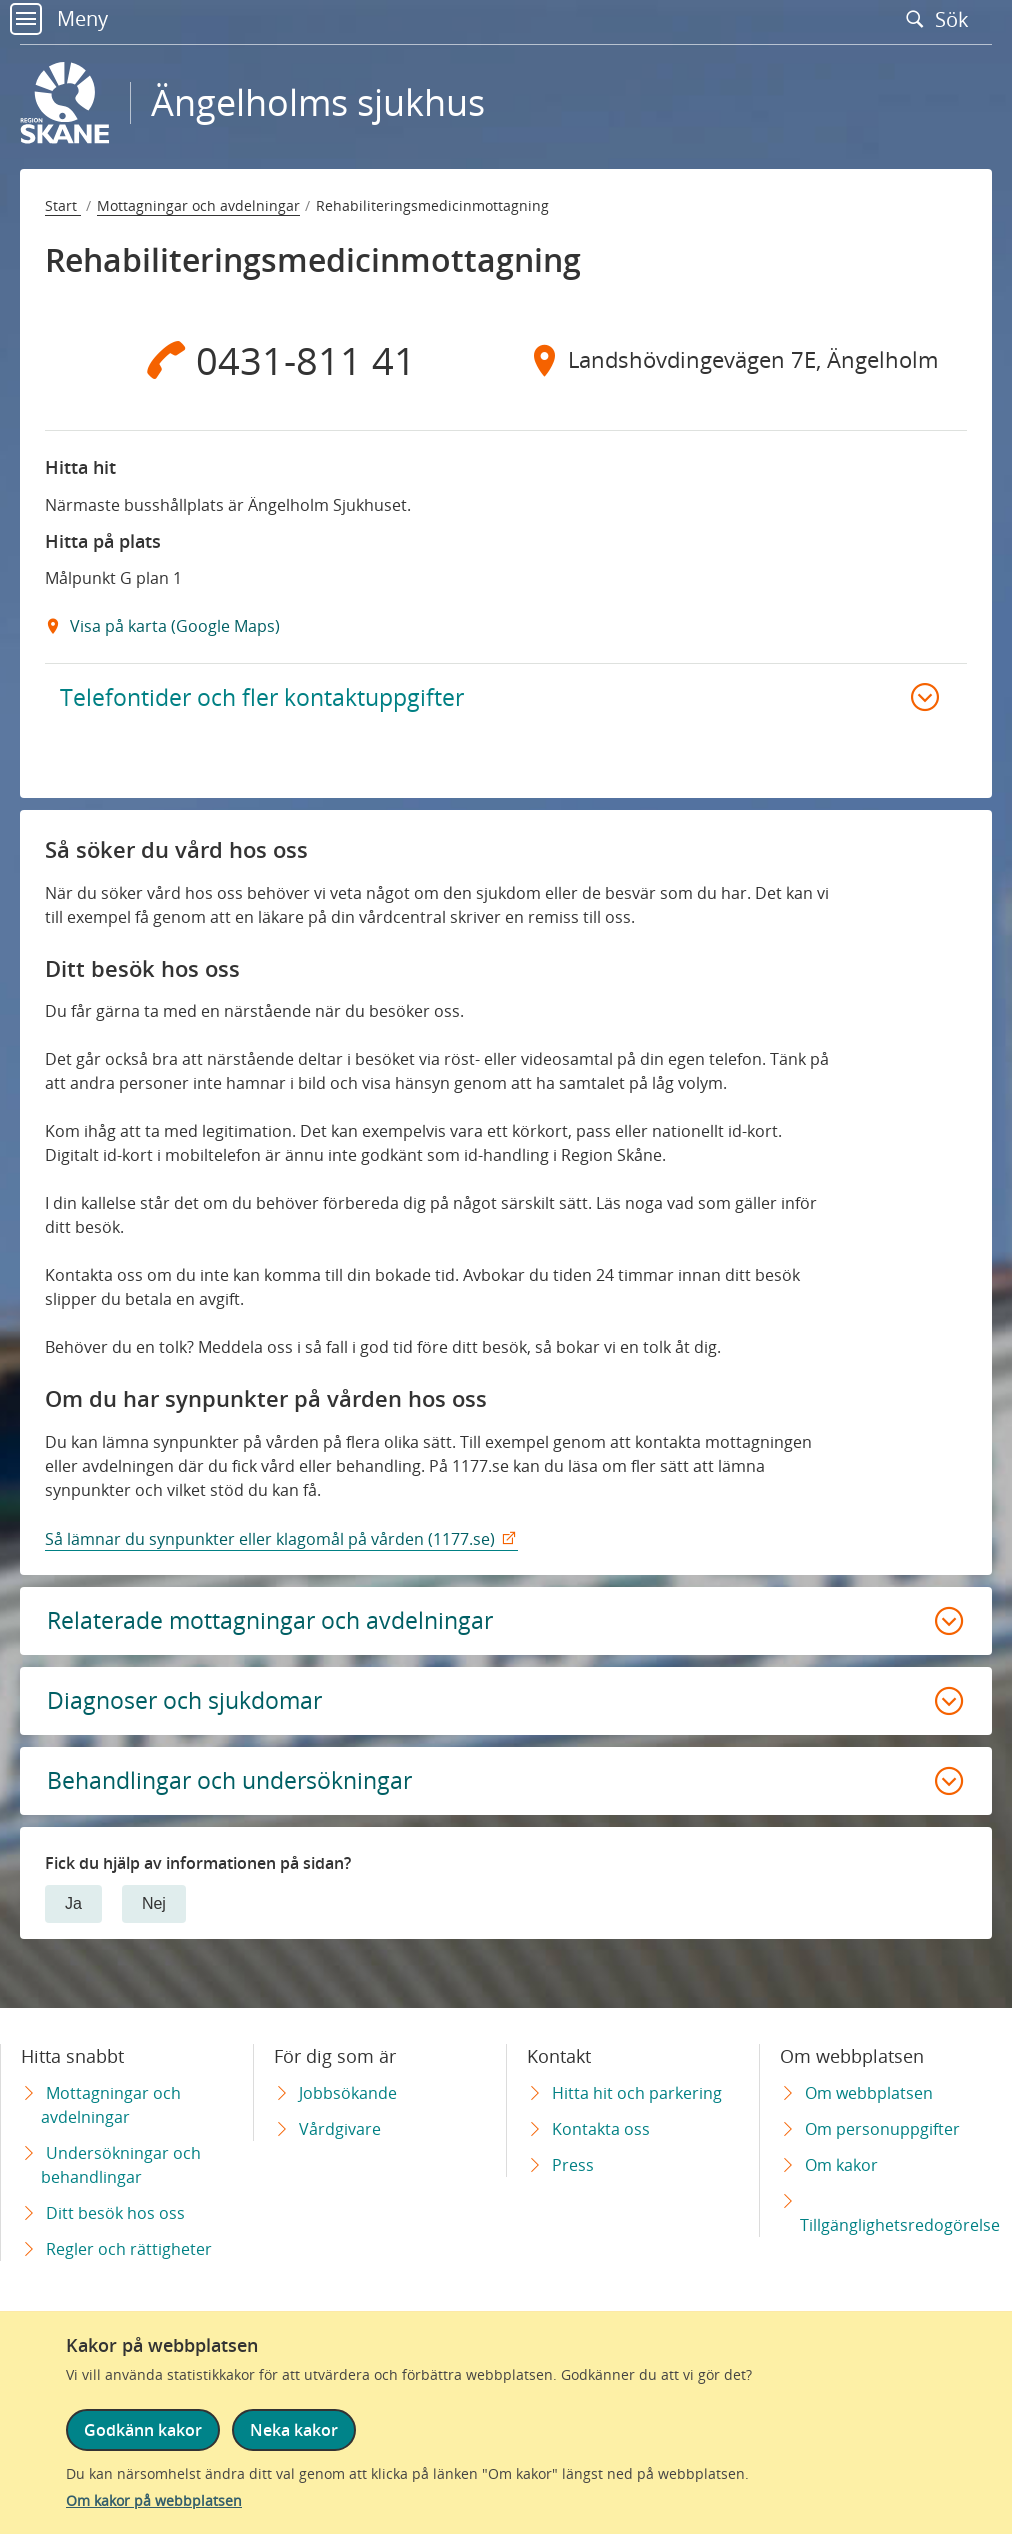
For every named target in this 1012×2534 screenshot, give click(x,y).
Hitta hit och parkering (637, 2093)
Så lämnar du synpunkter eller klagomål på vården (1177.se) (270, 1542)
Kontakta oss (601, 2129)
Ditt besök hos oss (115, 2213)
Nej (154, 1912)
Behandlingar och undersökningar (238, 1788)
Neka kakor (294, 2431)
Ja (73, 1912)
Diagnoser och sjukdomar (190, 1706)
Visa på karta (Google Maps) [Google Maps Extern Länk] (173, 626)
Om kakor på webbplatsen (154, 2500)
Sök (942, 19)
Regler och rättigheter (129, 2249)
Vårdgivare (340, 2129)
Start (63, 205)
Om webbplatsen (869, 2093)
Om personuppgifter (882, 2129)
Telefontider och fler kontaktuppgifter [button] (266, 698)
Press (573, 2165)
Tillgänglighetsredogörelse (900, 2225)
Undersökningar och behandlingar (121, 2165)
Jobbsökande (348, 2093)
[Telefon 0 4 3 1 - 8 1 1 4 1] (275, 360)
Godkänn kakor (143, 2431)
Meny (59, 18)
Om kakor (841, 2165)
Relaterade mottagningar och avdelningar (277, 1624)
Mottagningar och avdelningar (198, 205)
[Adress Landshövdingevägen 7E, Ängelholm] (736, 360)
